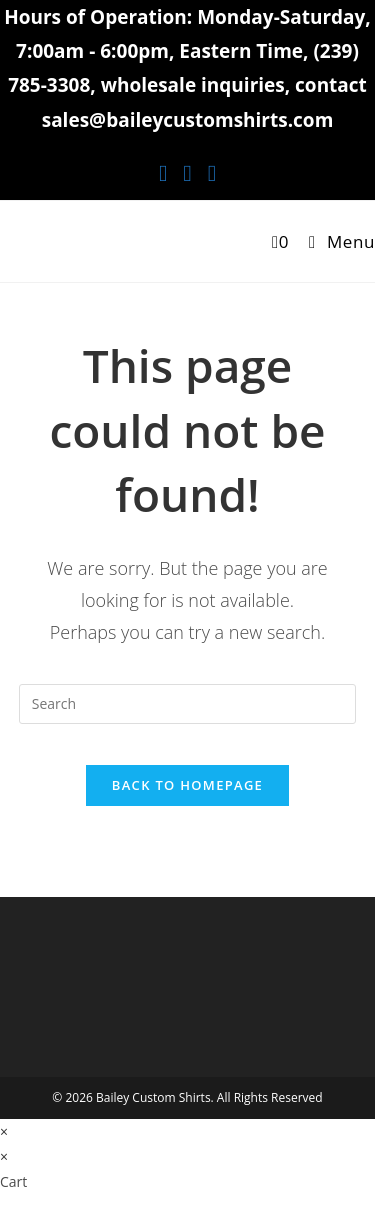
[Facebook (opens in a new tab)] (163, 172)
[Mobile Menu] (334, 241)
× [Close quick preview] (4, 1131)
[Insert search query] (188, 704)
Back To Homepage (187, 785)
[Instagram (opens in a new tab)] (187, 172)
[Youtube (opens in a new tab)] (212, 172)
